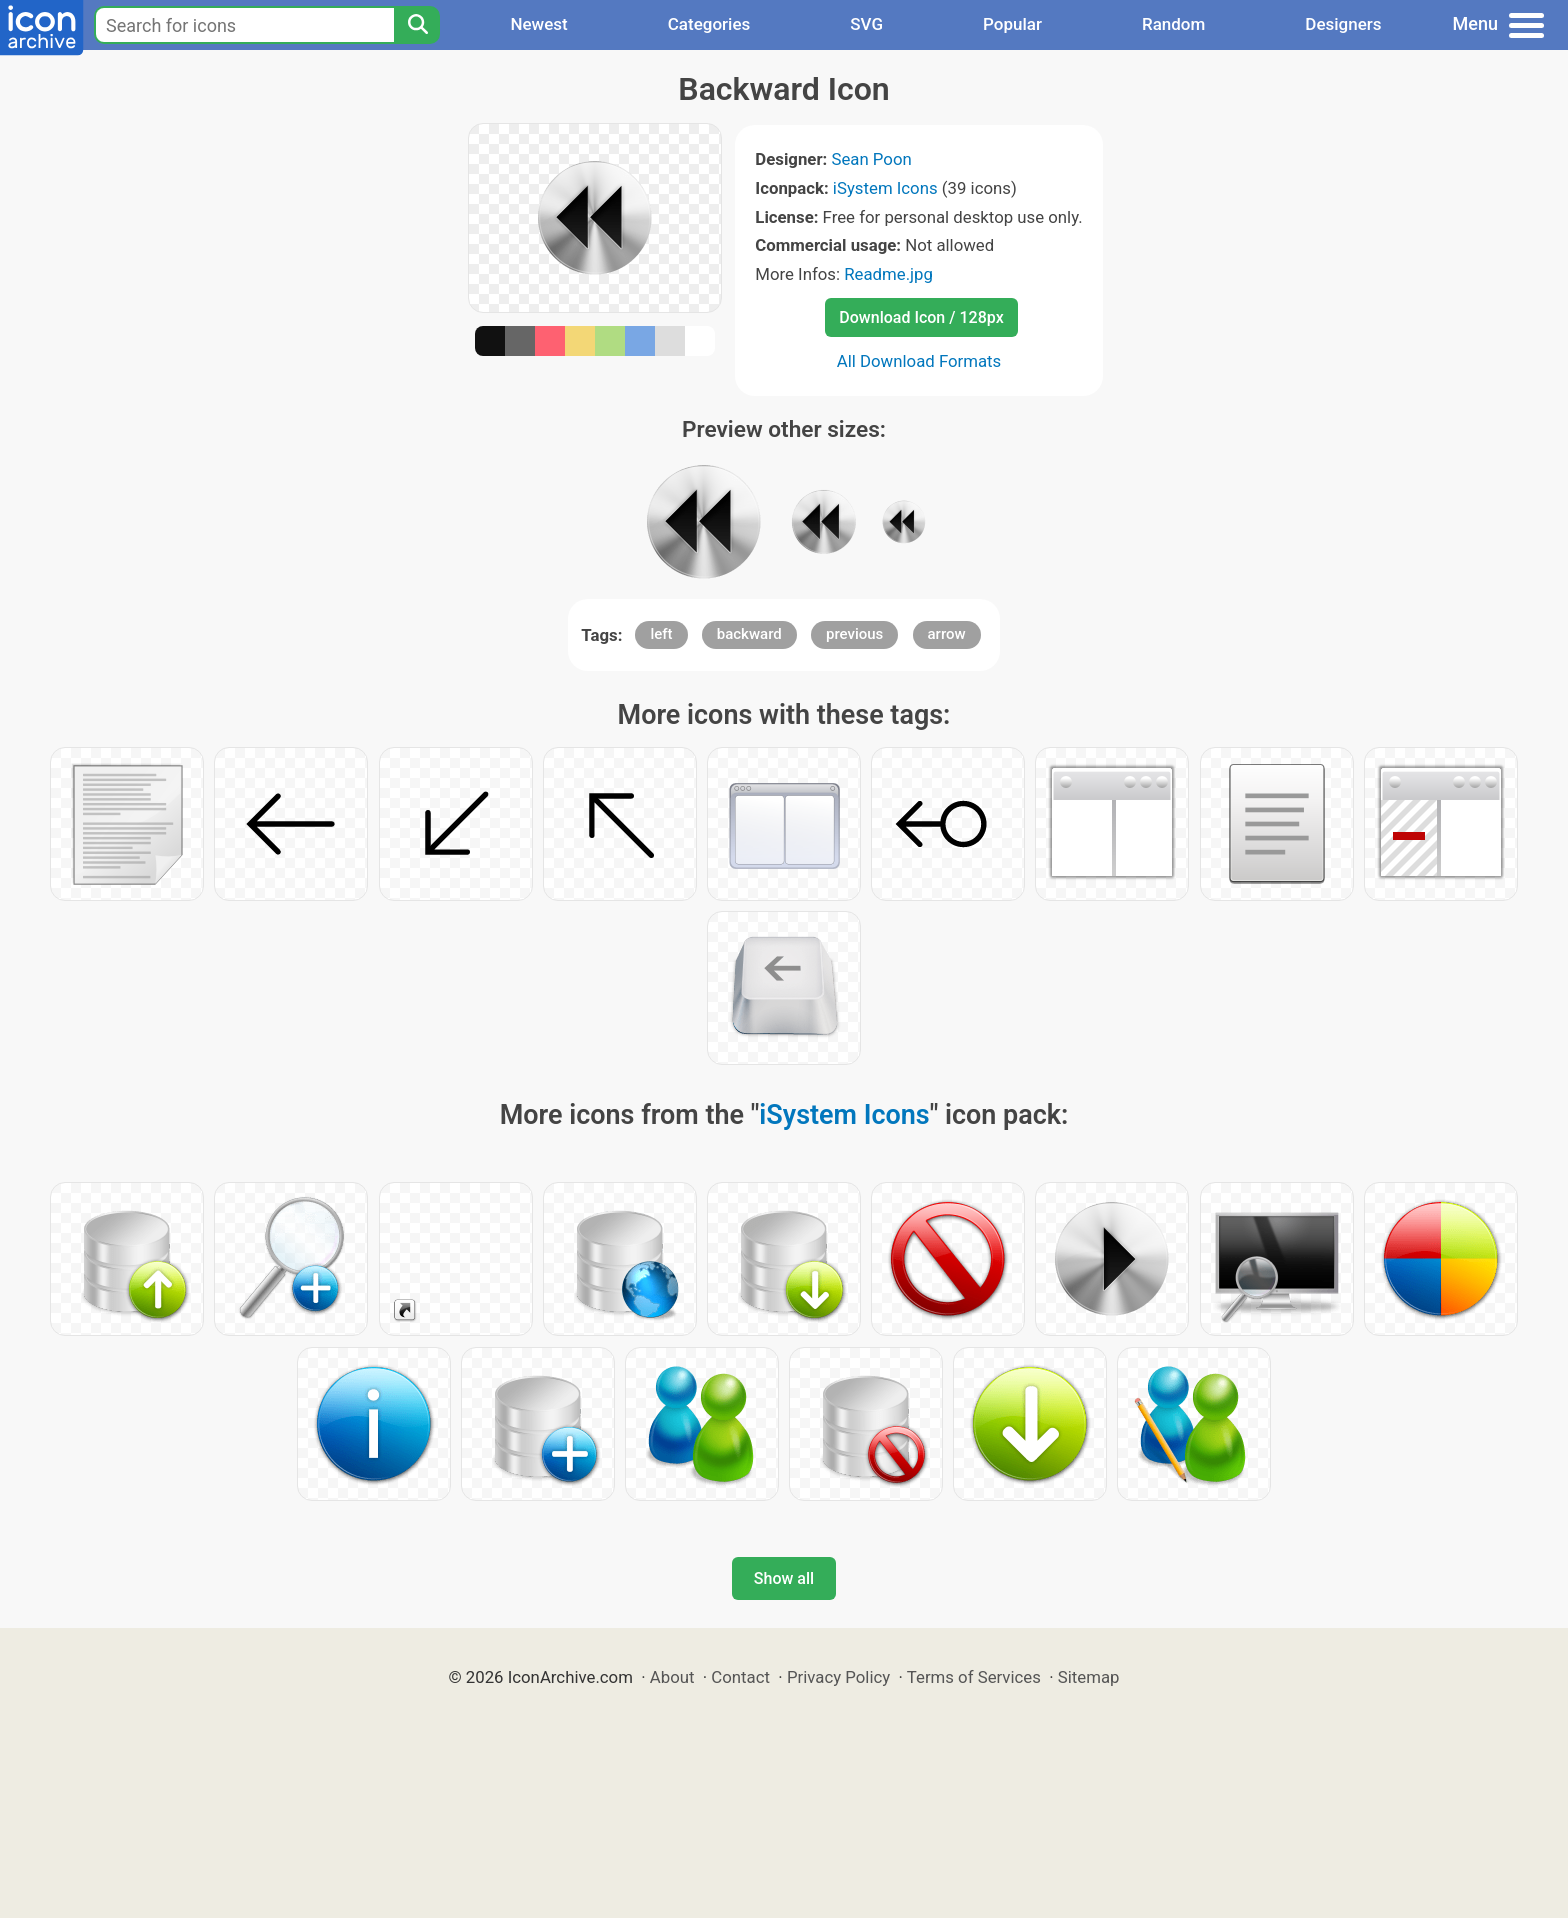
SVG (866, 24)
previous (854, 634)
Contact (740, 1677)
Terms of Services (974, 1677)
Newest (538, 24)
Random (1173, 24)
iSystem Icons (885, 188)
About (672, 1677)
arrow (947, 634)
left (661, 634)
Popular (1012, 24)
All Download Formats (919, 361)
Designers (1343, 24)
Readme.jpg (888, 274)
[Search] (417, 25)
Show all (784, 1578)
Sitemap (1089, 1677)
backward (749, 634)
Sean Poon (871, 159)
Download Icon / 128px (921, 317)
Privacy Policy (838, 1677)
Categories (709, 24)
